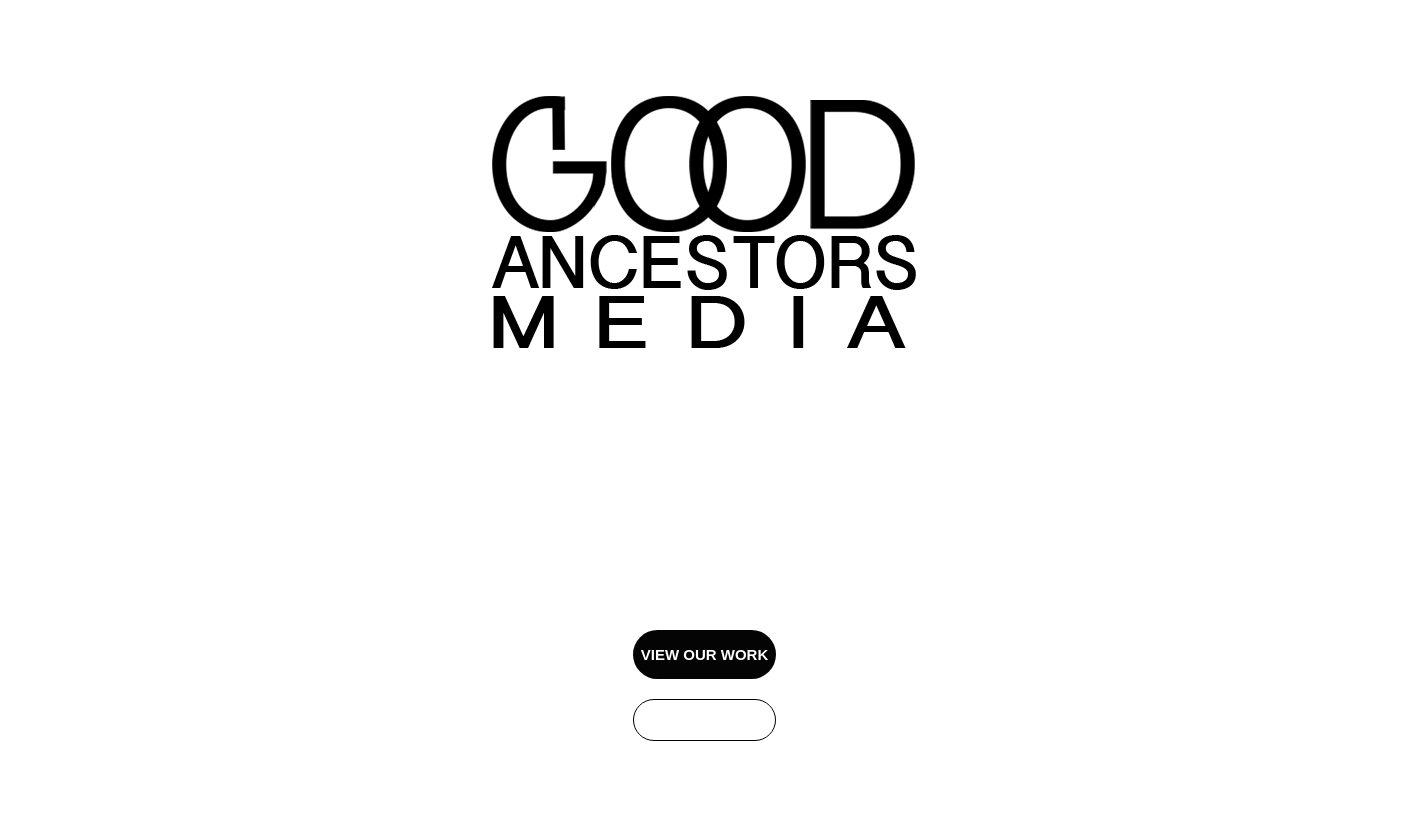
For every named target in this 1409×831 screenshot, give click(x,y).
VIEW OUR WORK (705, 654)
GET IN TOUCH (704, 719)
